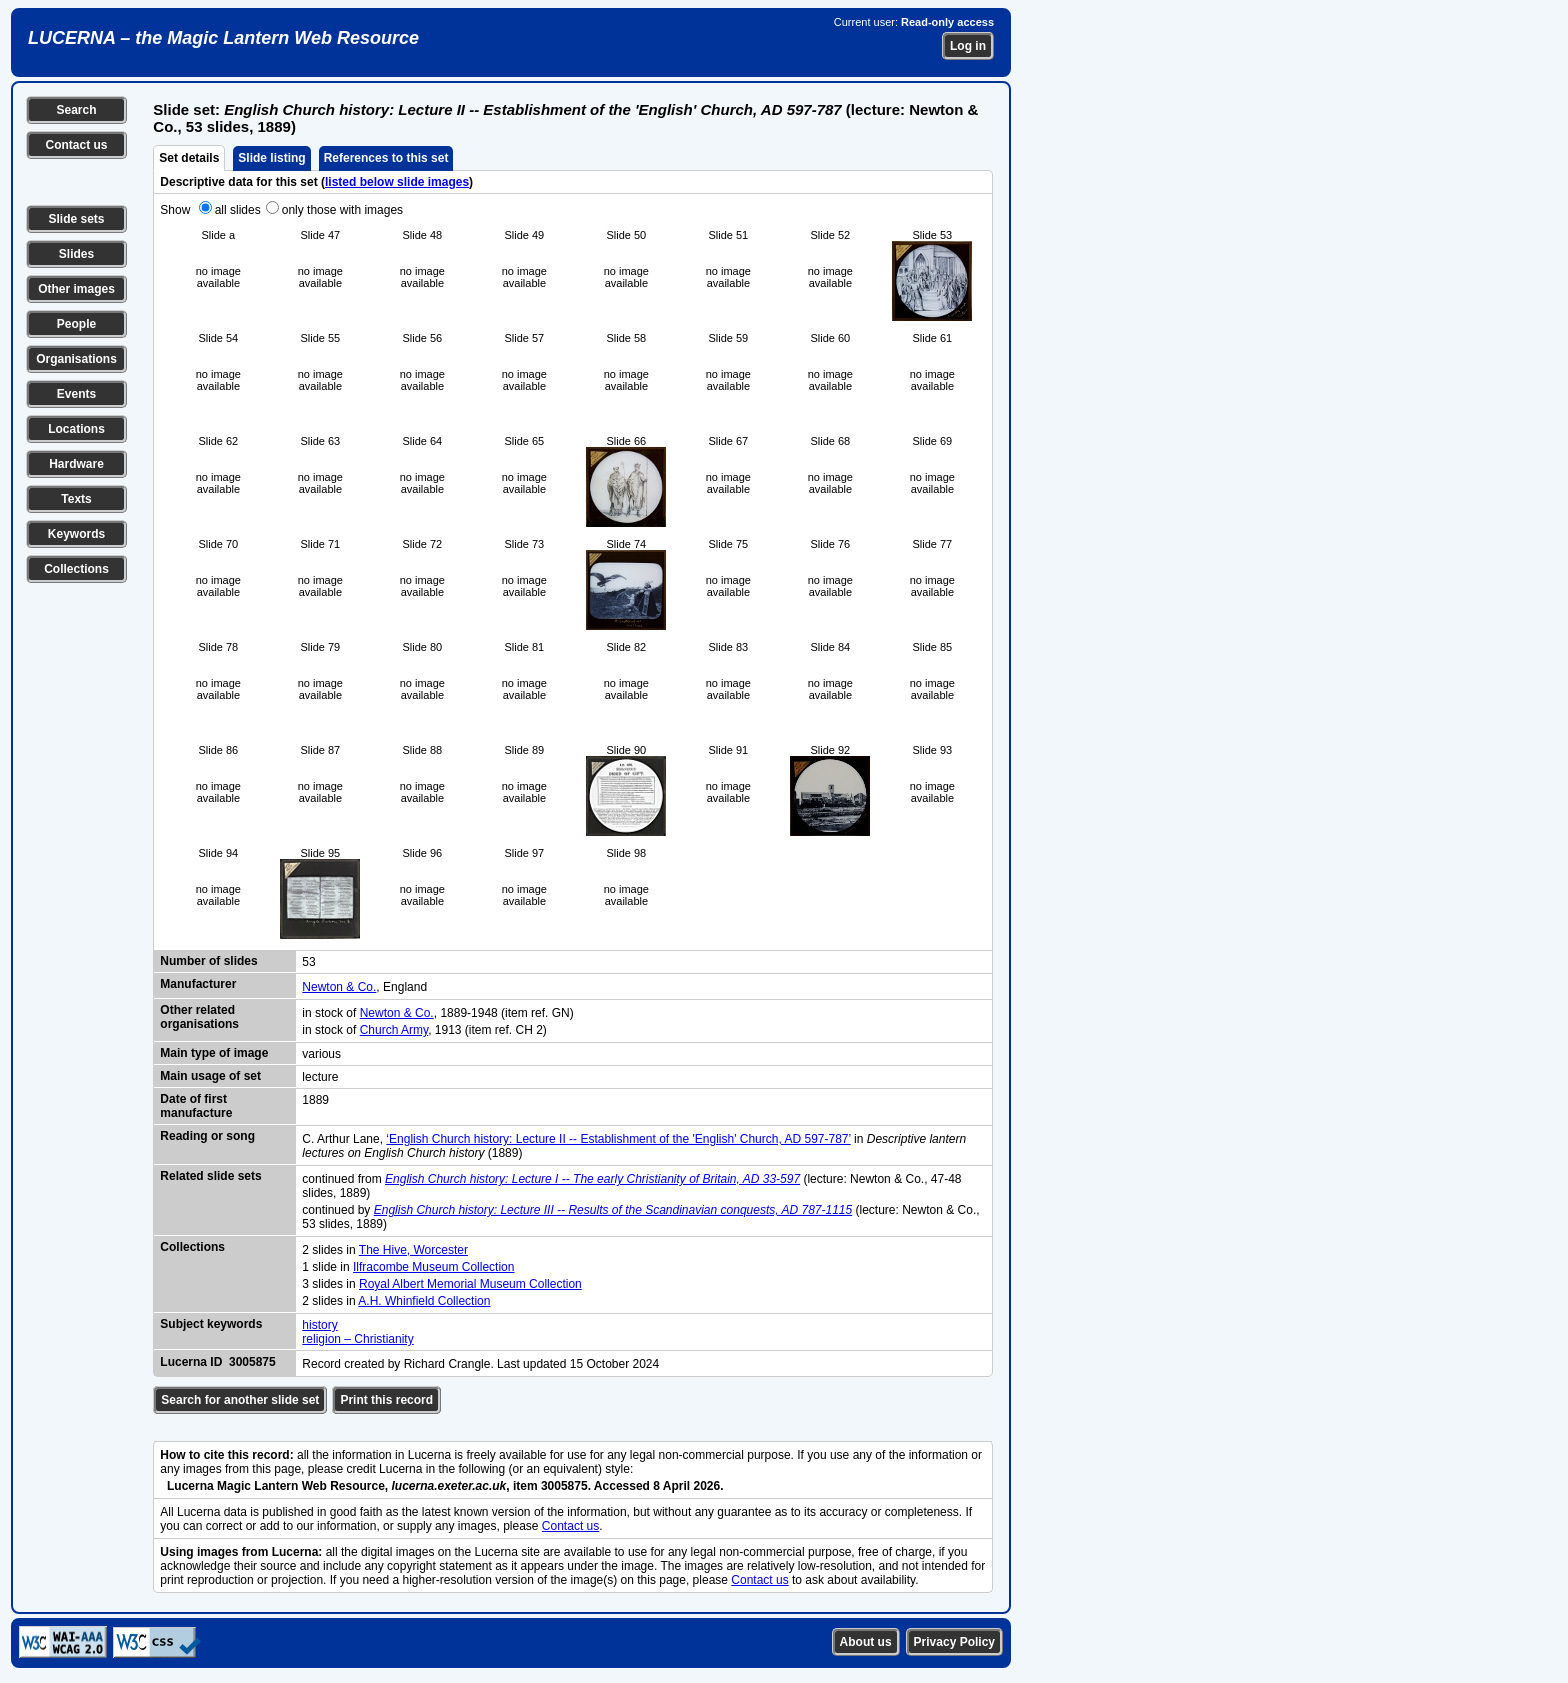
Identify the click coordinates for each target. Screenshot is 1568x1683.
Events (76, 394)
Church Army (394, 1030)
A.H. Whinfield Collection (424, 1301)
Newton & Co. (339, 987)
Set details (189, 158)
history (319, 1325)
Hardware (76, 464)
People (76, 324)
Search (76, 110)
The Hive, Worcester (413, 1250)
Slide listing (271, 158)
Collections (76, 569)
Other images (76, 289)
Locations (76, 429)
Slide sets (76, 219)
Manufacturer (198, 984)
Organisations (76, 359)
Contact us (76, 145)
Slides (76, 254)
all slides (238, 210)
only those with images (342, 210)
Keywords (76, 534)
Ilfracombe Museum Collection (433, 1267)
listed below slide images (397, 182)
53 (308, 962)
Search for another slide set (240, 1400)
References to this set (386, 158)
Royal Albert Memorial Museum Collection (470, 1284)
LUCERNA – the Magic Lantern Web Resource (223, 38)
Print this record (386, 1400)
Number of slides (208, 961)
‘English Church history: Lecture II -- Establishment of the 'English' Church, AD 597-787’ (618, 1139)
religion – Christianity (357, 1339)
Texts (76, 499)
